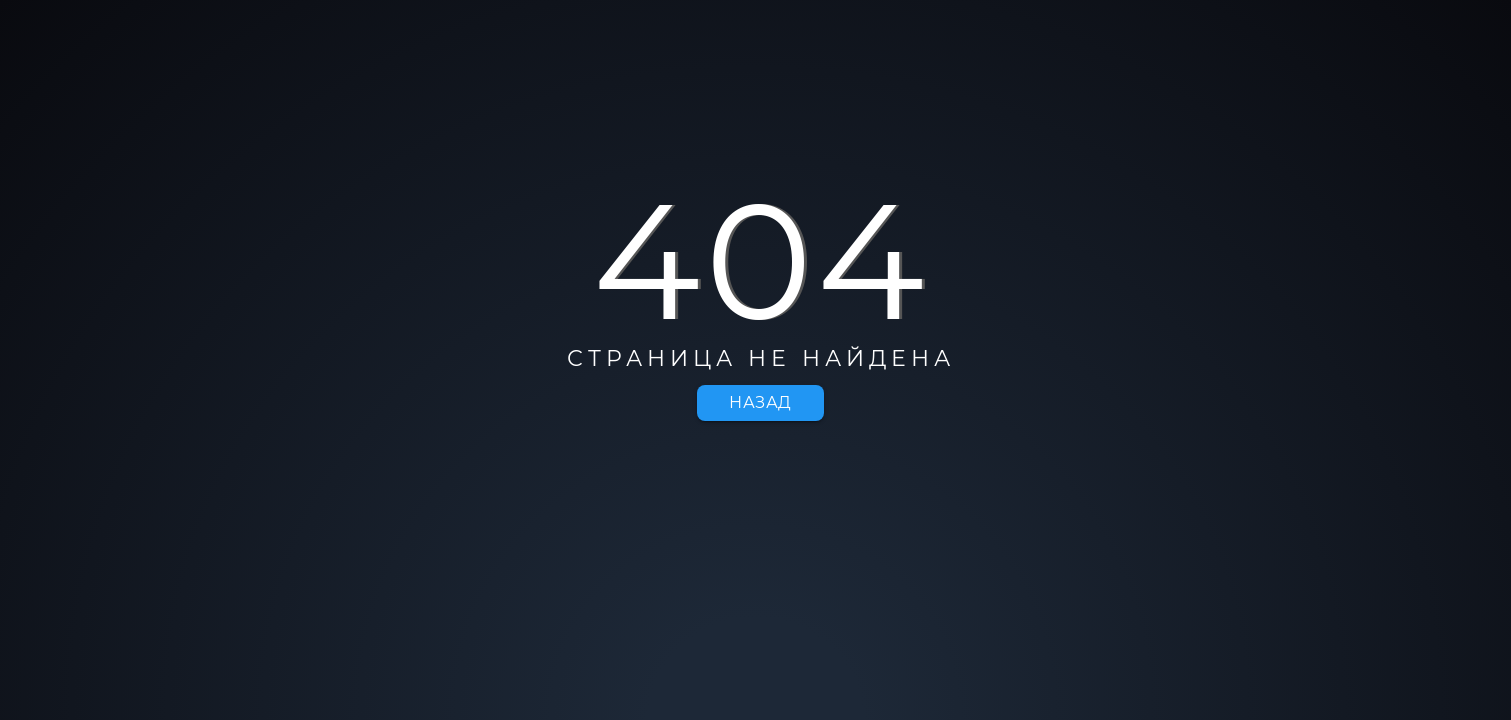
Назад (760, 402)
